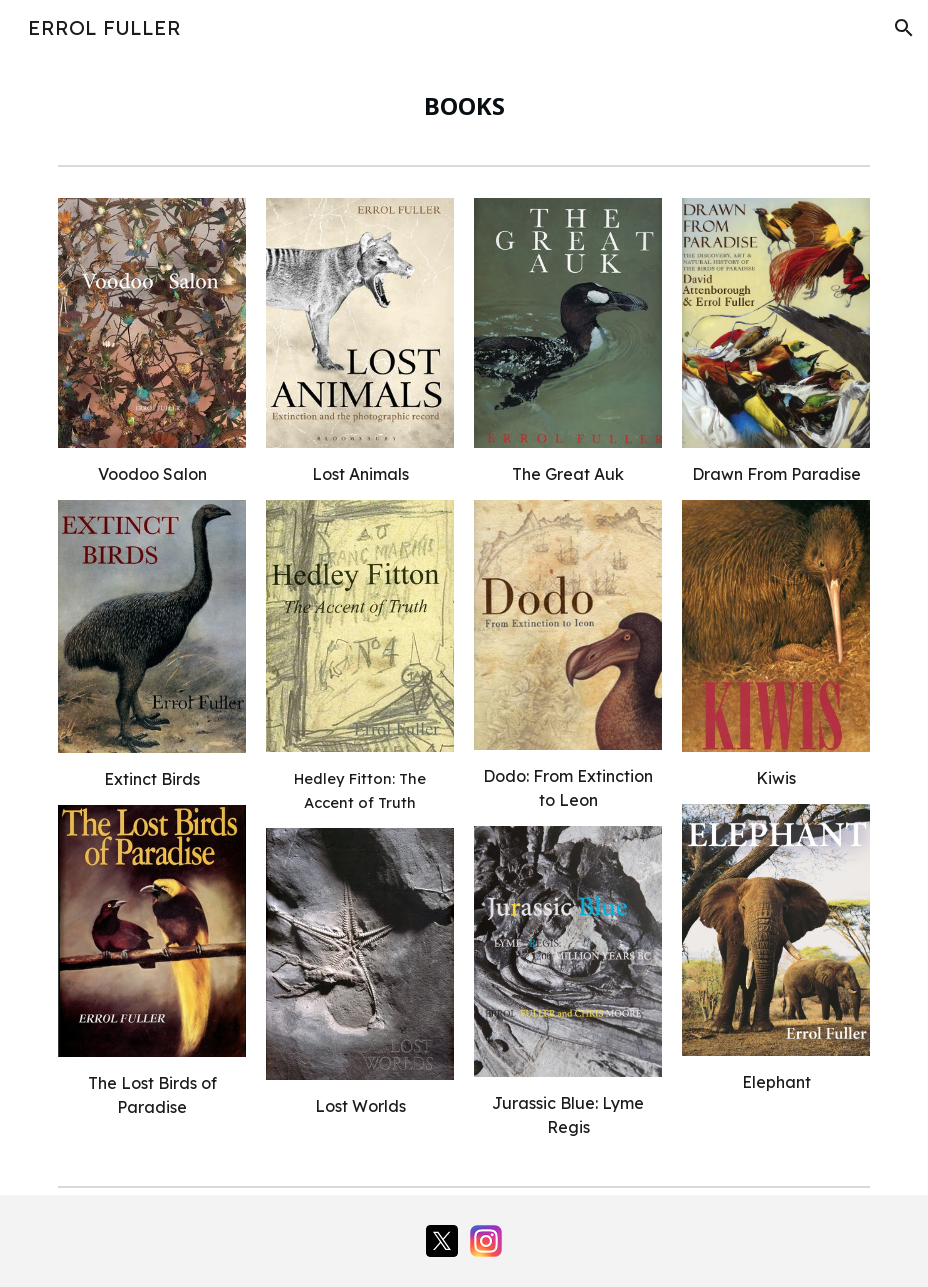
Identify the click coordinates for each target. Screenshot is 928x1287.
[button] (904, 28)
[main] (463, 106)
